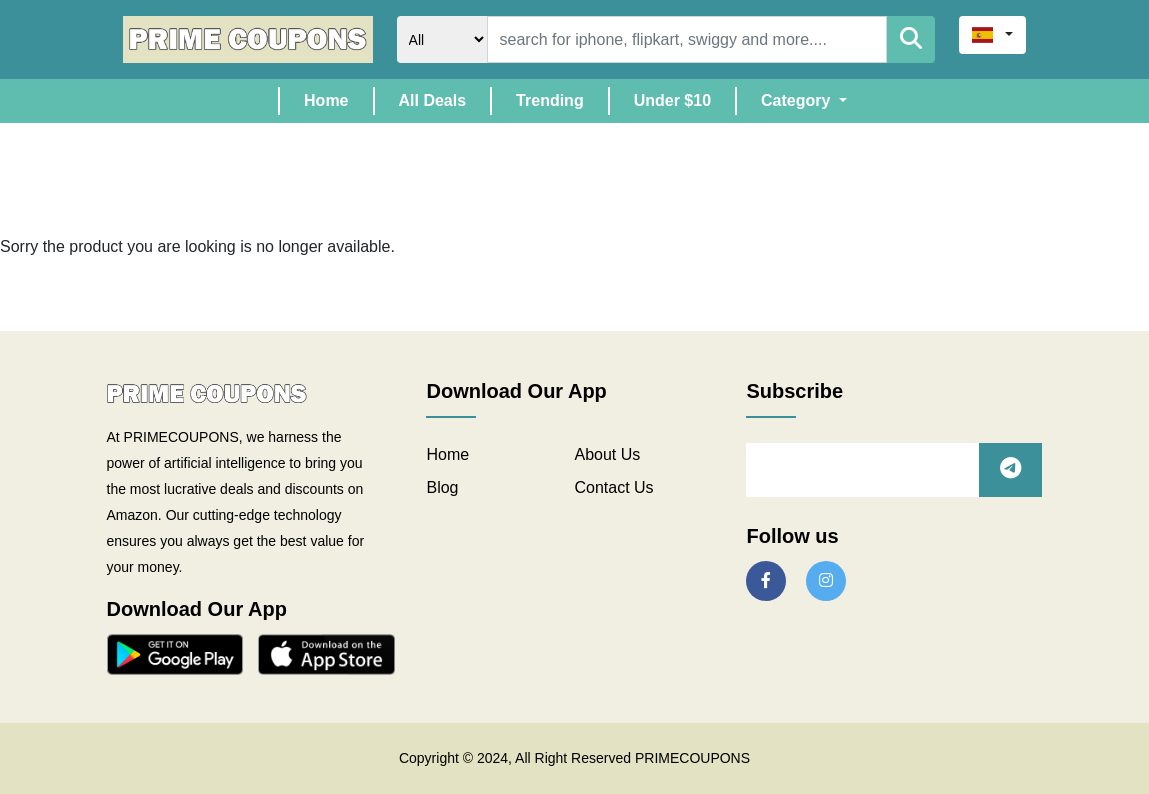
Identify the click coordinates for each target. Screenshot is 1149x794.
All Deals (433, 100)
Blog (442, 487)
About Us (607, 454)
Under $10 (672, 100)
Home (338, 98)
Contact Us (613, 487)
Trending (550, 100)
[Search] (687, 39)
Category (798, 100)
